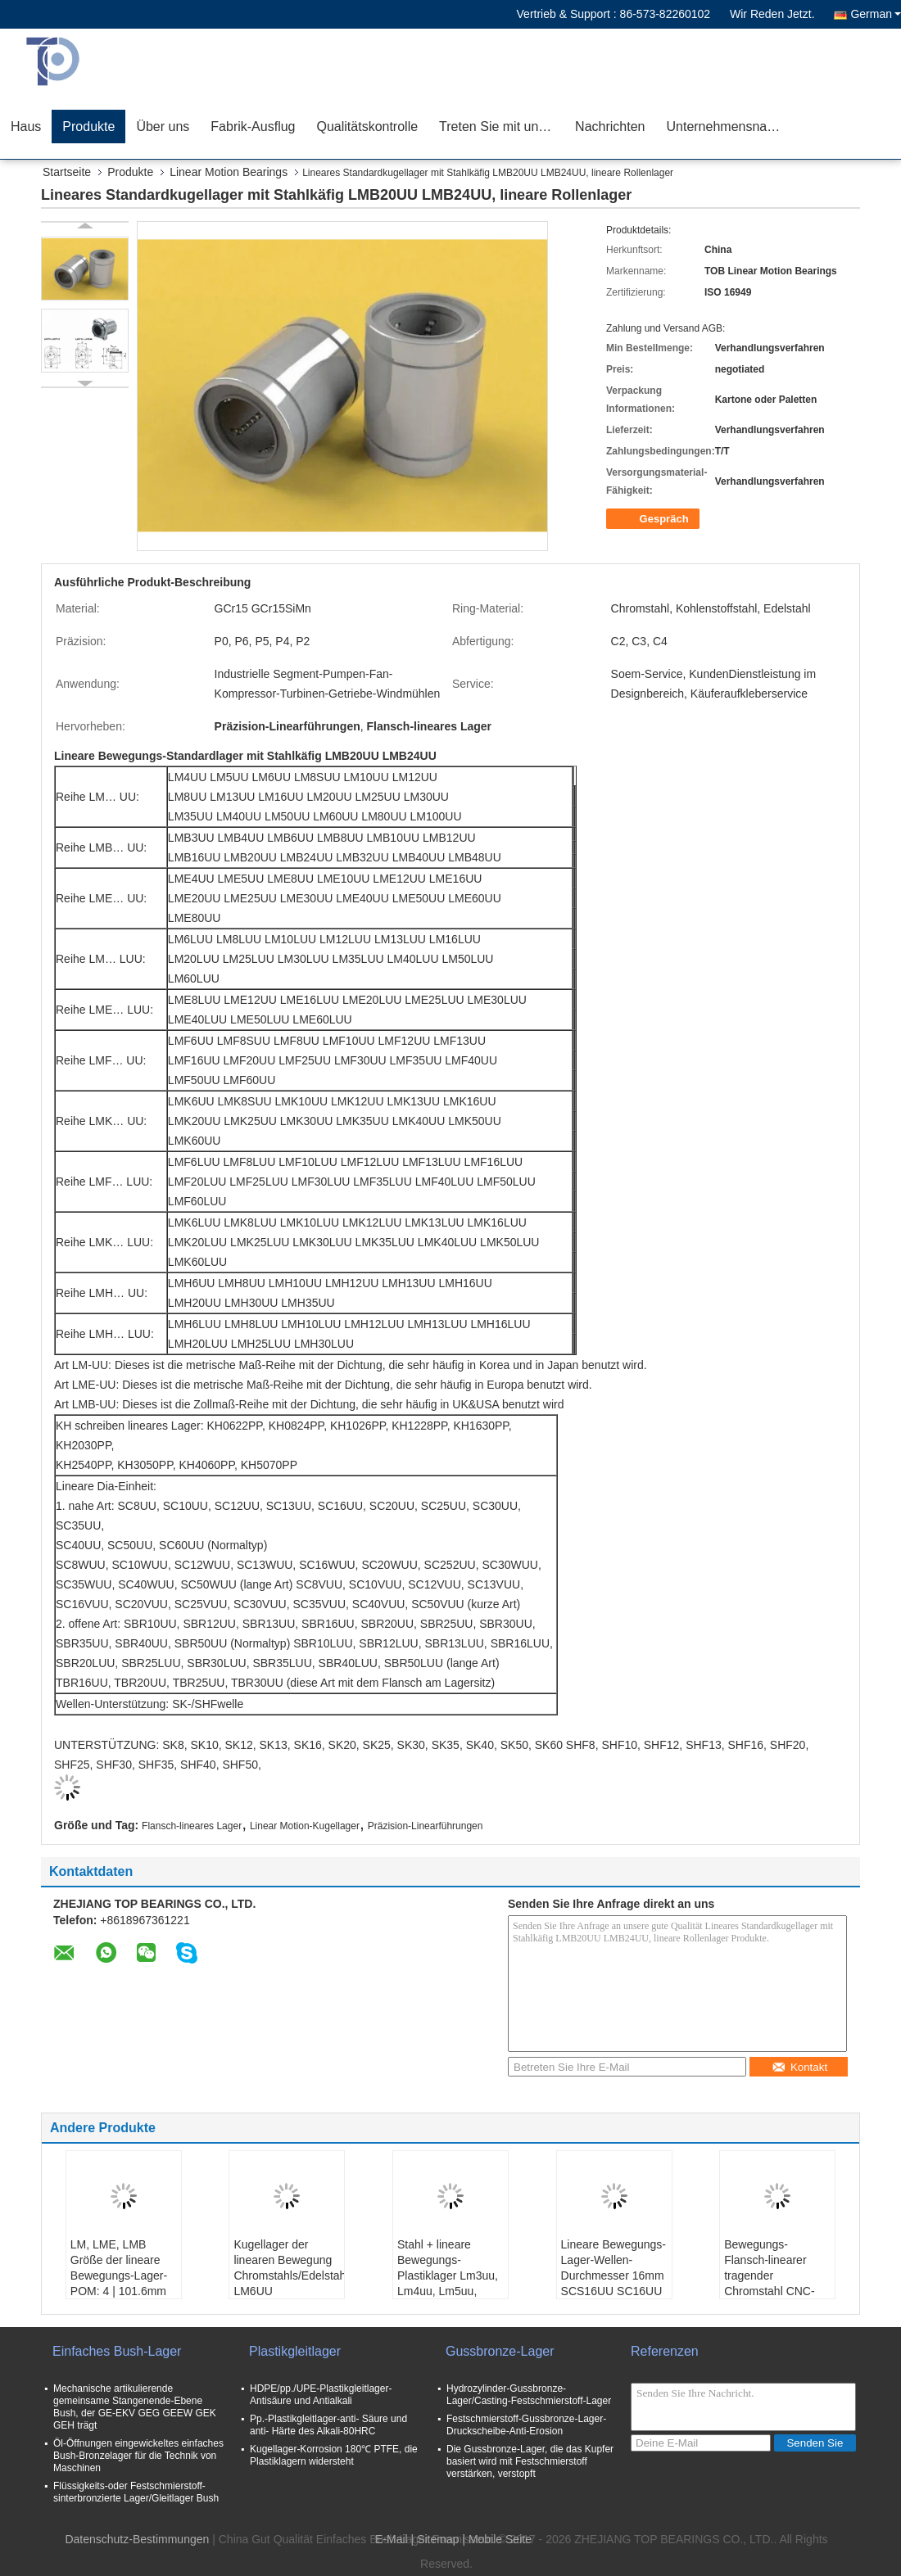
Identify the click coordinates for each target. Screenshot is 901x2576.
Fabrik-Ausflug (253, 126)
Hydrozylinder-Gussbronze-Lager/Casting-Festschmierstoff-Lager (528, 2395)
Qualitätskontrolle (367, 126)
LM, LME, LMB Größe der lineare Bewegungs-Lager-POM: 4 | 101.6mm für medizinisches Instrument (118, 2283)
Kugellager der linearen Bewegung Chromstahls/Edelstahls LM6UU (288, 2268)
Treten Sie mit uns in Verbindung (501, 126)
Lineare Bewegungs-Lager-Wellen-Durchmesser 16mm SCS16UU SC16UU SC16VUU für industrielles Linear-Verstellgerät (613, 2291)
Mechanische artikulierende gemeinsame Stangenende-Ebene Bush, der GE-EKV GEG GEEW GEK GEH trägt (134, 2407)
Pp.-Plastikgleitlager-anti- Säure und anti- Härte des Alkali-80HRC (328, 2425)
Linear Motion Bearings (229, 172)
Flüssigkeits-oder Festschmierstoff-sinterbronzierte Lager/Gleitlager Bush (136, 2492)
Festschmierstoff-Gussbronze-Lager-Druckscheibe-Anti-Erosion (526, 2425)
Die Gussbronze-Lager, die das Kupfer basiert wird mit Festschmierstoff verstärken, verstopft (529, 2461)
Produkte (88, 126)
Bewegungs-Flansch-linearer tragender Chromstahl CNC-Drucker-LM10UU (769, 2275)
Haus (26, 126)
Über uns (162, 126)
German (875, 13)
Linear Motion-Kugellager (305, 1826)
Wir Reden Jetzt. (772, 13)
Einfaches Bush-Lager (116, 2351)
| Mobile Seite (497, 2539)
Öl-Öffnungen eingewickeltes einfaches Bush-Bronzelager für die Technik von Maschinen (138, 2456)
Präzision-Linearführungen (425, 1826)
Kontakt (799, 2067)
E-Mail (391, 2539)
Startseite (67, 172)
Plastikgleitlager (295, 2351)
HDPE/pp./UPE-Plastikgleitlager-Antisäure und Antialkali (321, 2395)
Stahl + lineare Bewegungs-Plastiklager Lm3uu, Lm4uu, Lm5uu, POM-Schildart (447, 2275)
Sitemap (438, 2539)
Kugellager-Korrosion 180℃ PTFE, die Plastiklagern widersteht (334, 2455)
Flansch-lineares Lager (192, 1826)
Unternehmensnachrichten (728, 126)
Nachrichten (610, 126)
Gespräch (654, 519)
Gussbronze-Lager (500, 2351)
